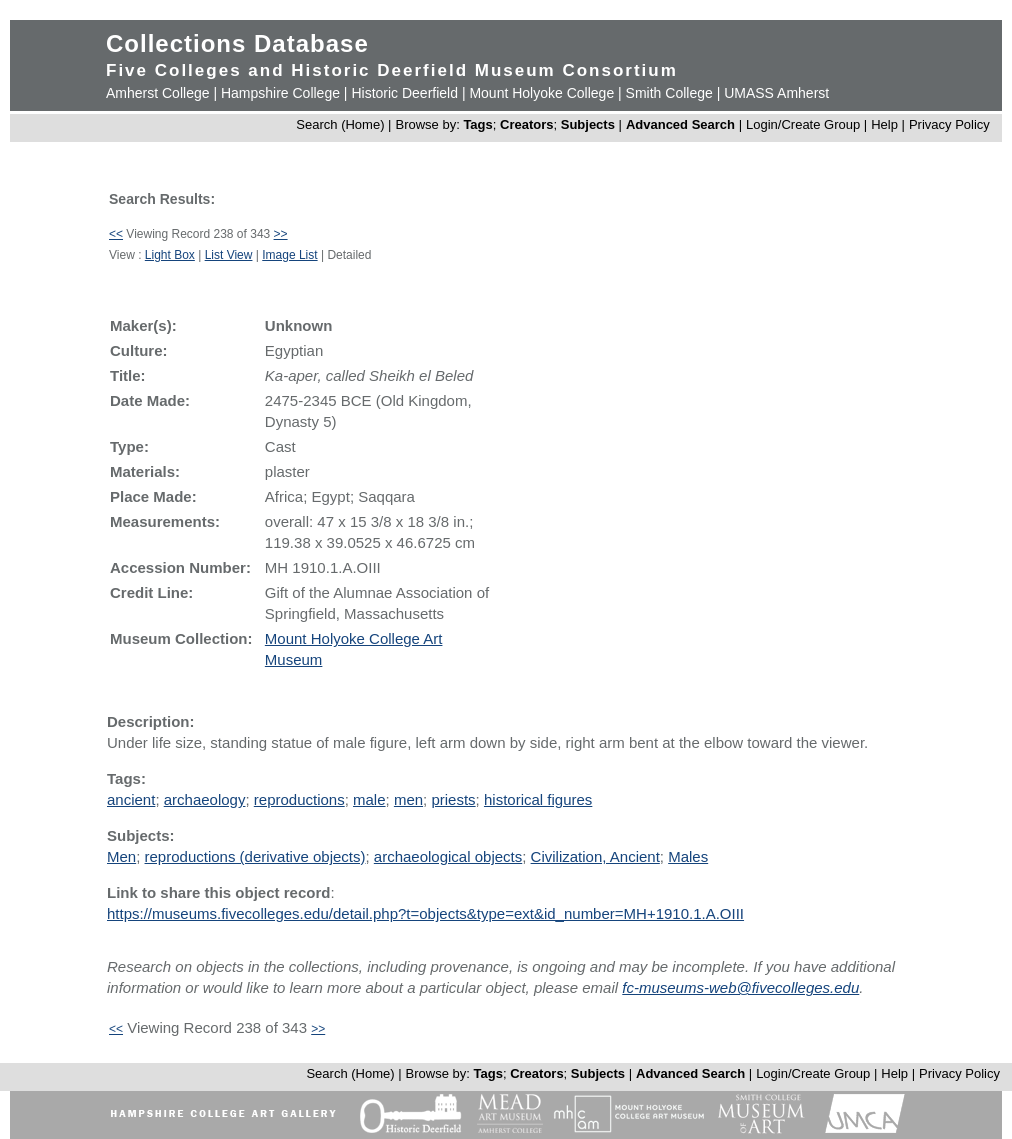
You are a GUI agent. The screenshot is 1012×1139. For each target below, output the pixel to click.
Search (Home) (340, 124)
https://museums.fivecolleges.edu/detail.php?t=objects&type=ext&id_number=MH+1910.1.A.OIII (425, 913)
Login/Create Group (805, 124)
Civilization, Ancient (595, 856)
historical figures (538, 799)
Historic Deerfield (404, 93)
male (369, 799)
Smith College (669, 93)
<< (116, 234)
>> (281, 234)
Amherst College (158, 93)
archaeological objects (448, 856)
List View (229, 255)
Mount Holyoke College (541, 93)
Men (121, 856)
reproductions (299, 799)
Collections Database (237, 43)
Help (884, 124)
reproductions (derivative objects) (255, 856)
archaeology (205, 799)
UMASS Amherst (776, 93)
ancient (131, 799)
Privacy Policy (949, 124)
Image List (289, 255)
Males (688, 856)
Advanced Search (680, 124)
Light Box (170, 255)
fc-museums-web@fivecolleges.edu (740, 987)
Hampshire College (280, 93)
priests (453, 799)
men (408, 799)
